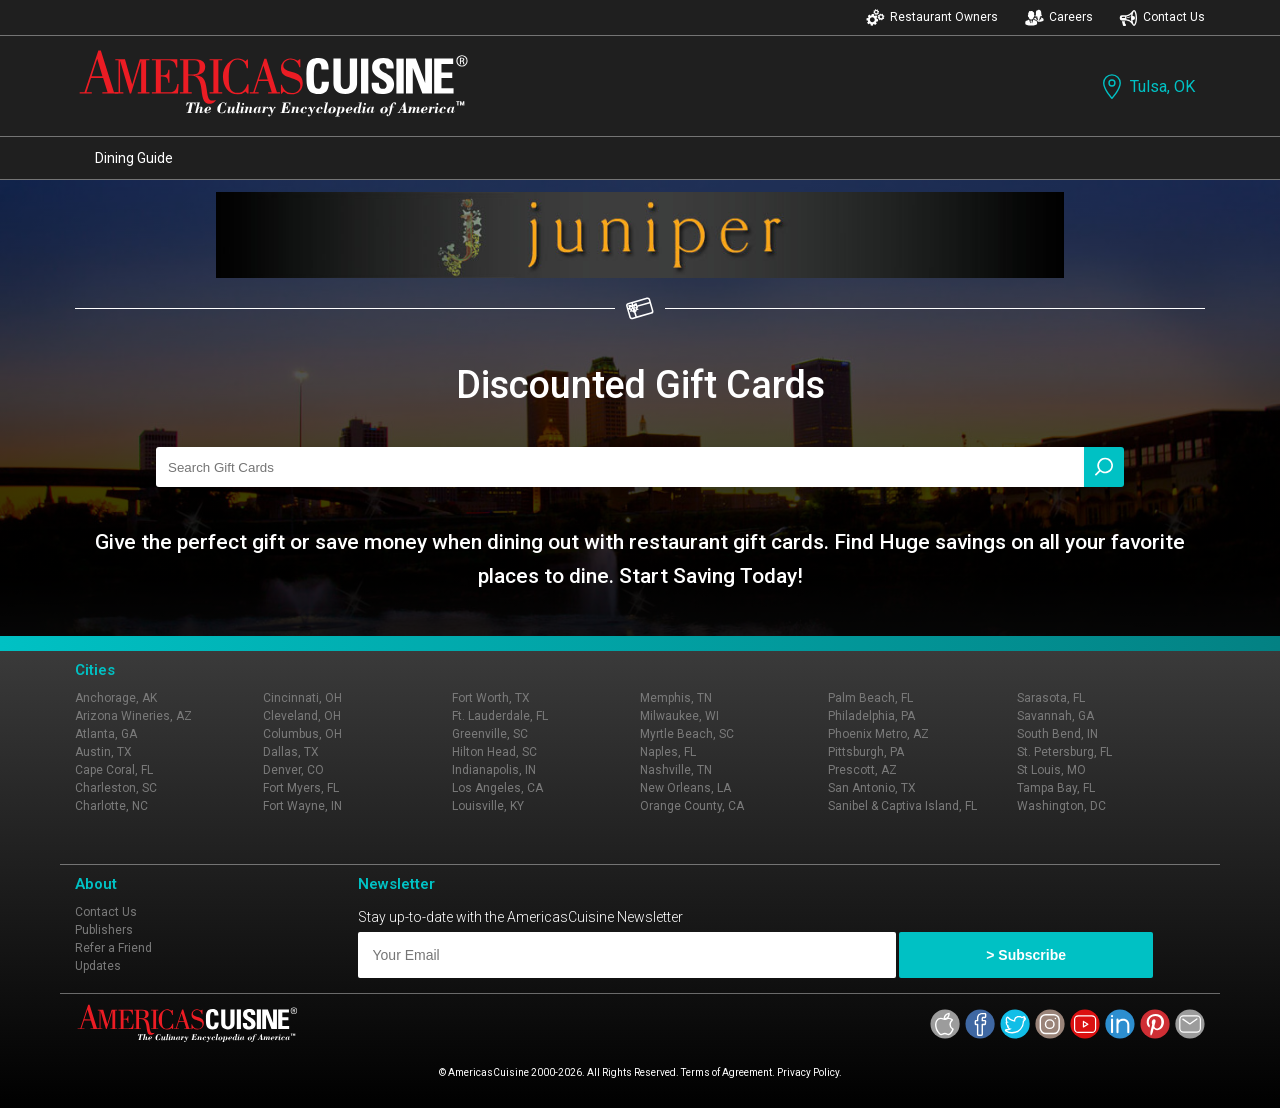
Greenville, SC (490, 734)
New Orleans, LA (685, 788)
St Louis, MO (1051, 770)
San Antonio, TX (872, 788)
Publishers (104, 930)
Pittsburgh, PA (866, 752)
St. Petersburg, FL (1064, 752)
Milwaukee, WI (679, 716)
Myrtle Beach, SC (687, 734)
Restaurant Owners (932, 17)
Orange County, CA (692, 806)
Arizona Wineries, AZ (133, 716)
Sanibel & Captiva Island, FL (902, 806)
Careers (1059, 17)
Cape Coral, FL (114, 770)
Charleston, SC (116, 788)
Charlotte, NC (111, 806)
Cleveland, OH (302, 716)
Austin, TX (103, 752)
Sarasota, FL (1051, 698)
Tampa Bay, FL (1056, 788)
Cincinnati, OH (302, 698)
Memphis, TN (676, 698)
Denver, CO (293, 770)
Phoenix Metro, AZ (878, 734)
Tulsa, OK (1146, 86)
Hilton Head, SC (494, 752)
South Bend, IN (1057, 734)
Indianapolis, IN (494, 770)
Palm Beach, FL (870, 698)
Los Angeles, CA (497, 788)
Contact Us (1162, 17)
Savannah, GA (1055, 716)
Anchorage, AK (116, 698)
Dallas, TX (291, 752)
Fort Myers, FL (301, 788)
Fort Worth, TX (491, 698)
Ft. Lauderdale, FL (500, 716)
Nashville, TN (676, 770)
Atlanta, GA (106, 734)
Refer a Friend (113, 948)
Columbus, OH (302, 734)
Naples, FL (668, 752)
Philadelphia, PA (871, 716)
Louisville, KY (488, 806)
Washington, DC (1061, 806)
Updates (98, 966)
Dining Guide (134, 158)
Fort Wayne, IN (302, 806)
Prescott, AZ (862, 770)
